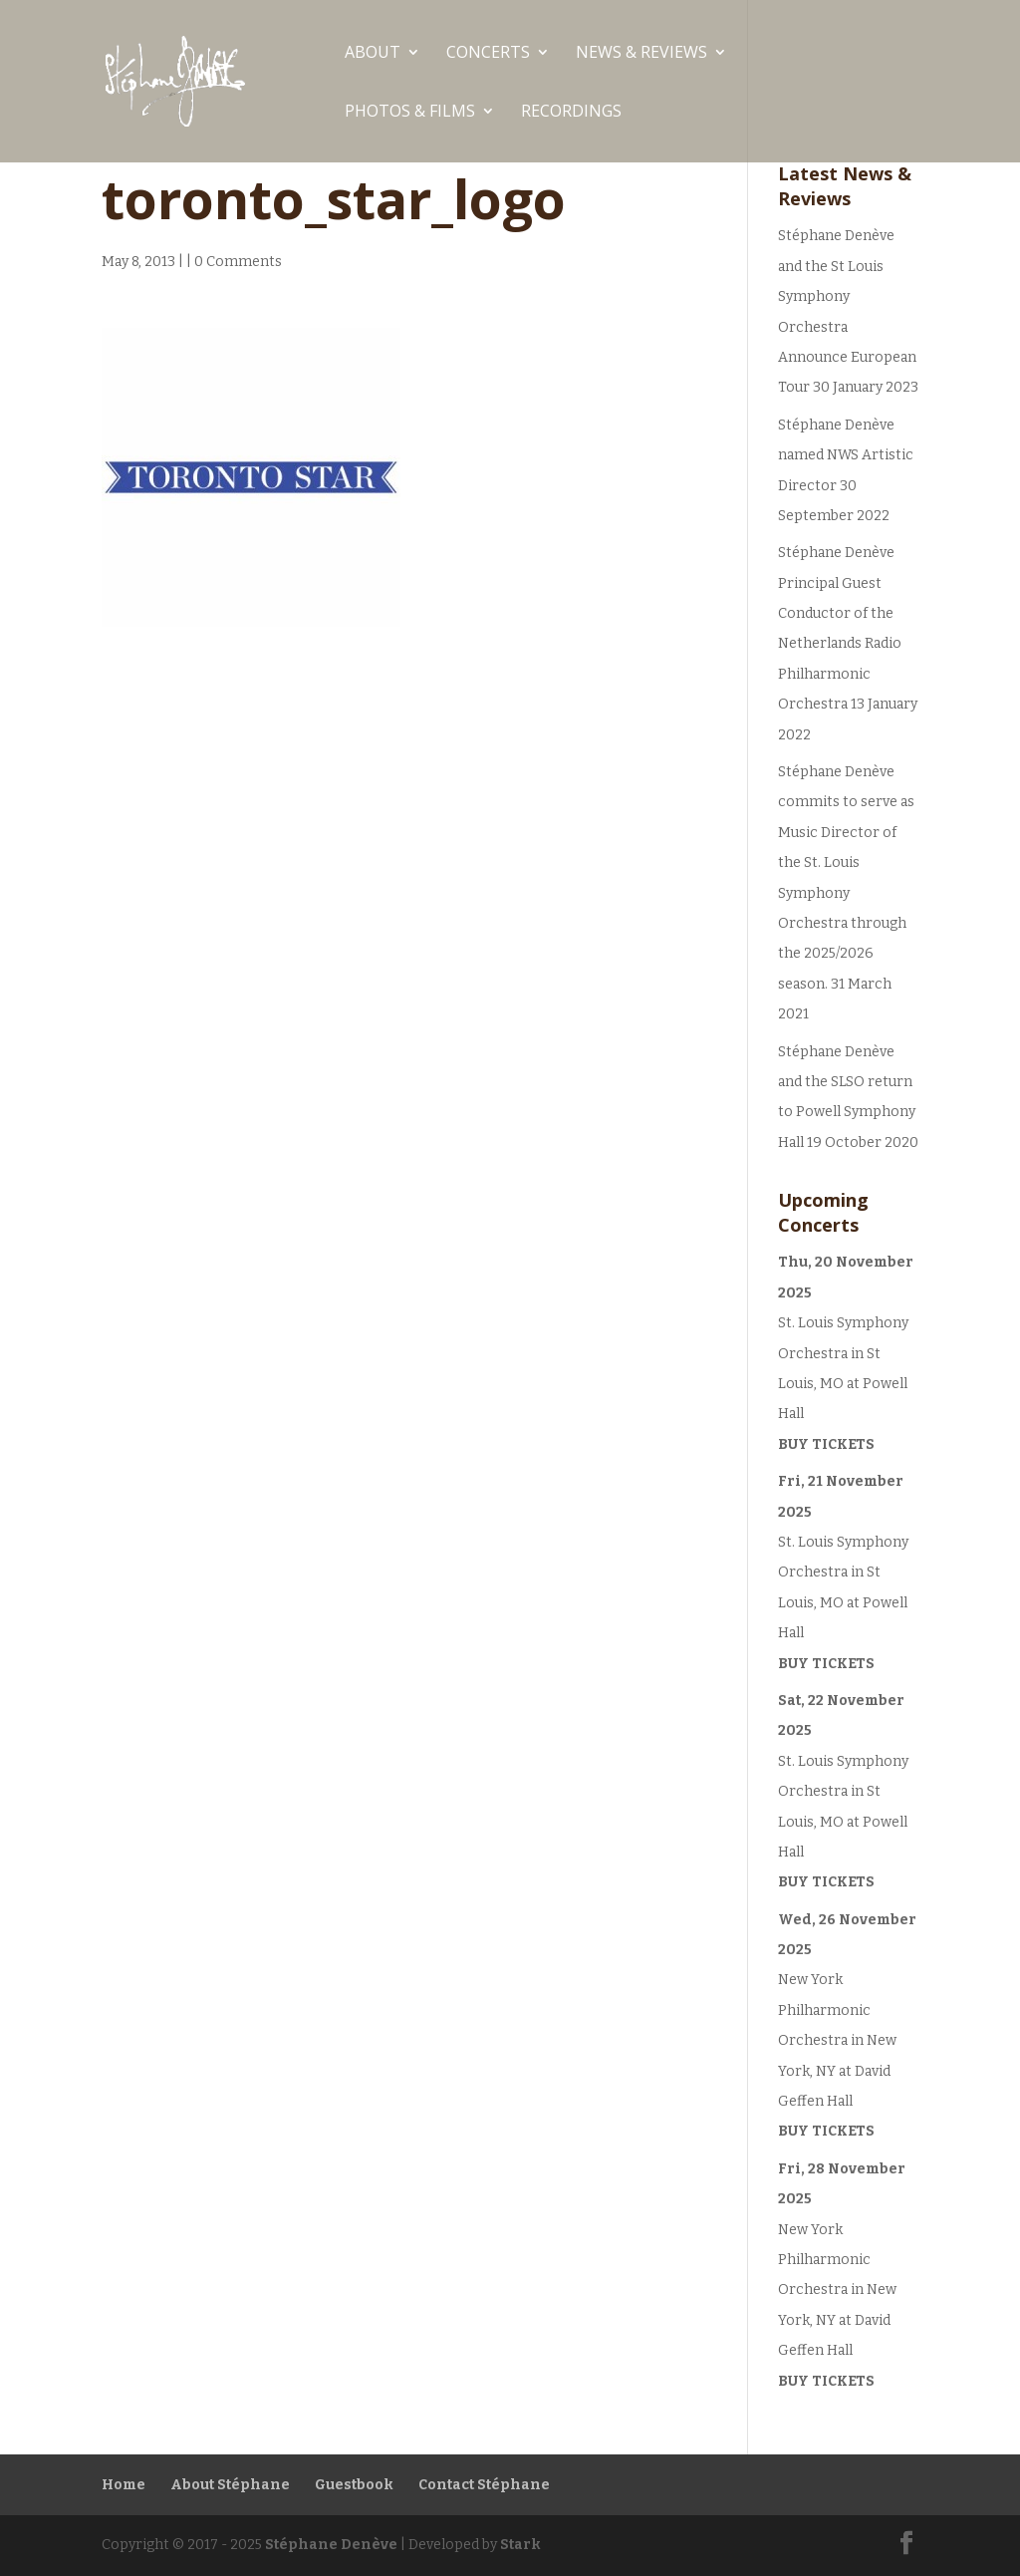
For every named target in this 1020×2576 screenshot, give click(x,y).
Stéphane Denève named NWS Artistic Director (845, 455)
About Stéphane (230, 2484)
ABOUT (372, 54)
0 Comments (238, 261)
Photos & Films (410, 113)
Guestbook (354, 2484)
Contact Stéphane (484, 2484)
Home (123, 2484)
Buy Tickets (826, 1444)
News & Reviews (641, 54)
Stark (520, 2544)
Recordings (571, 113)
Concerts (488, 54)
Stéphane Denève (331, 2544)
